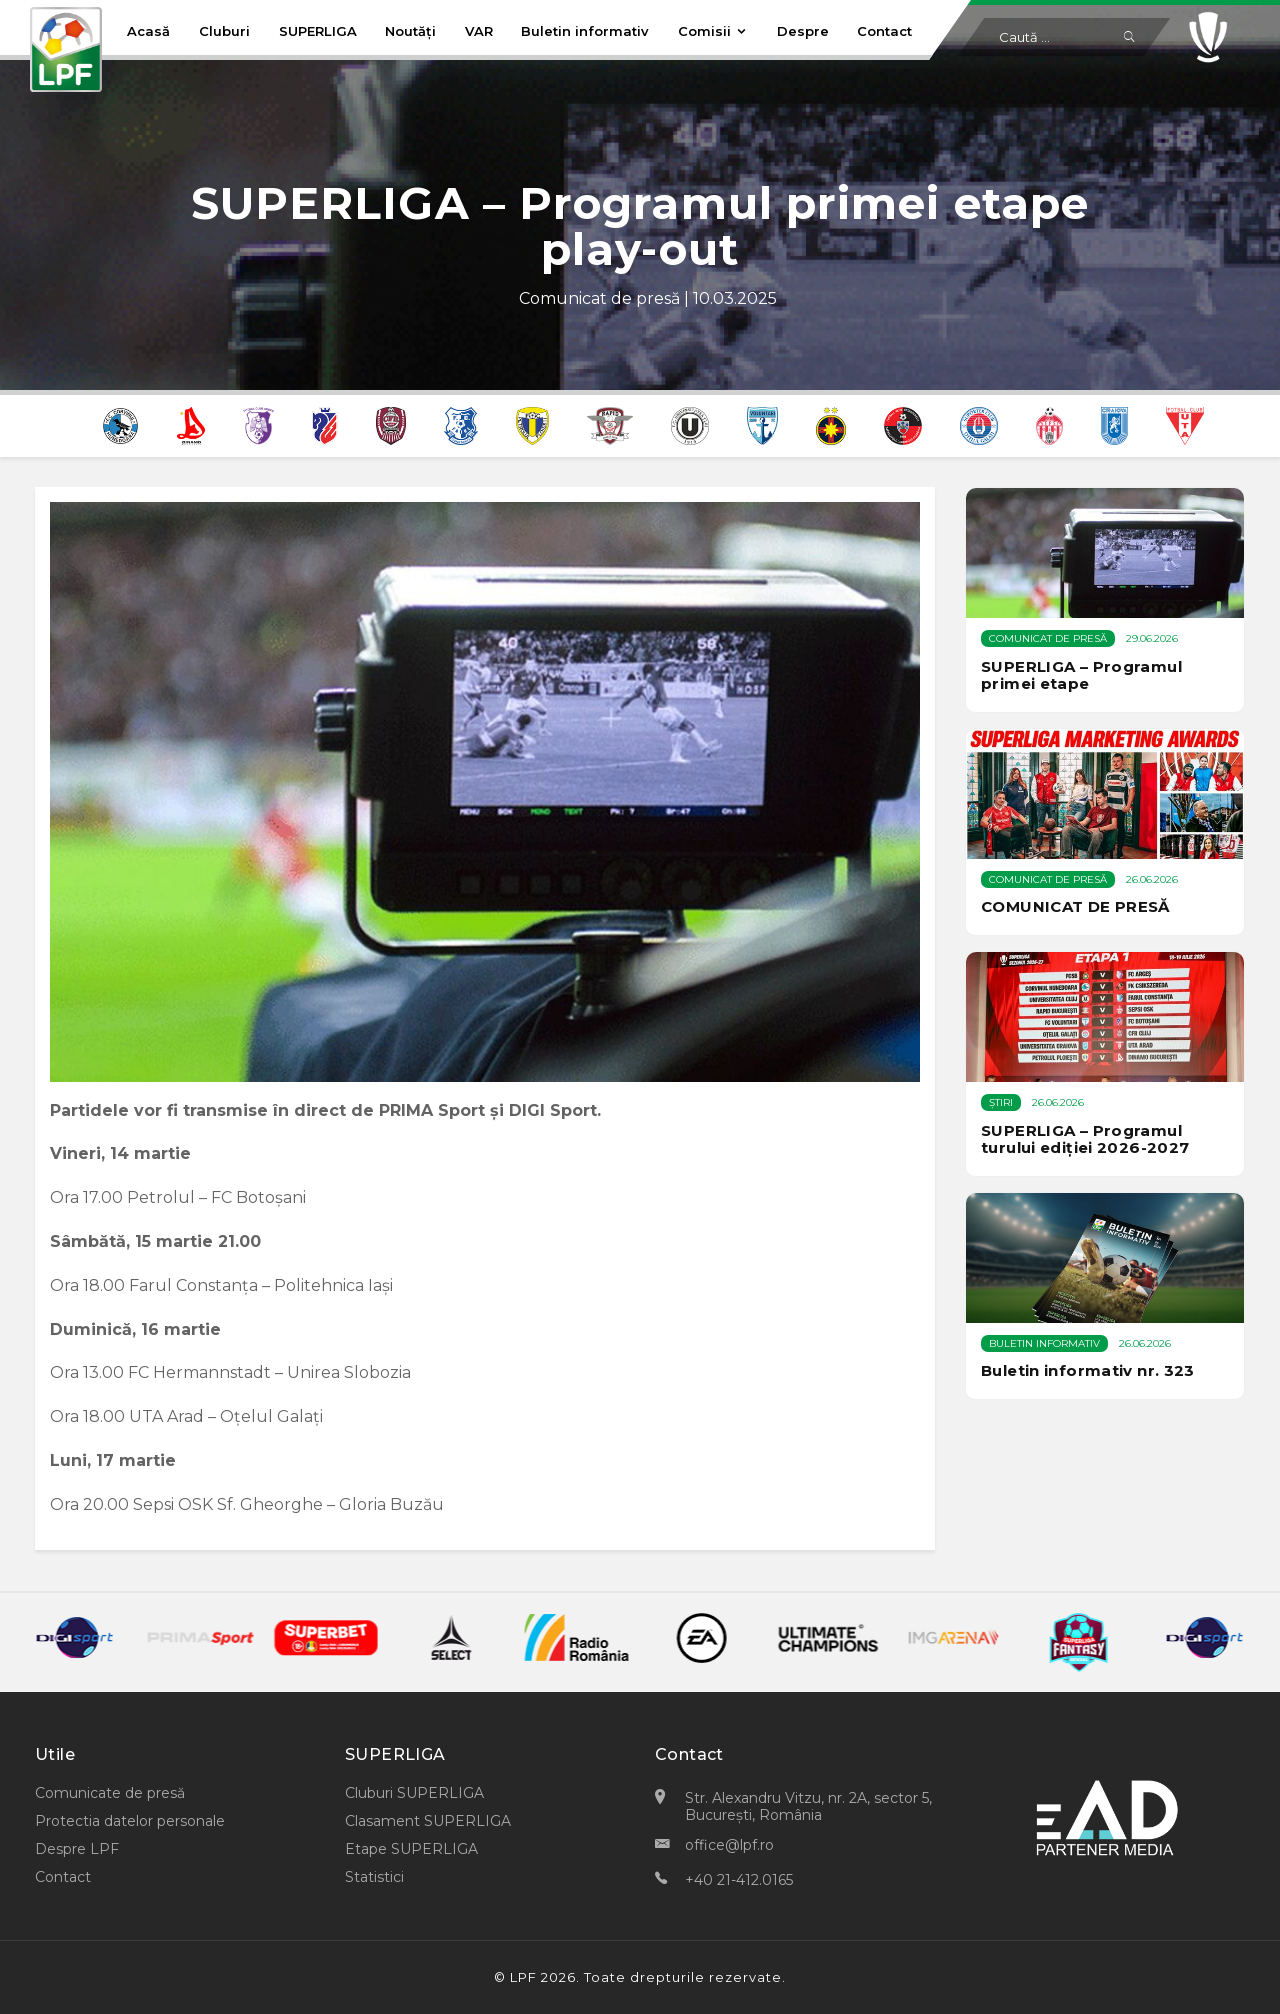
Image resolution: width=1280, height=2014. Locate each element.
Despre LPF (77, 1849)
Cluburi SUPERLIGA (414, 1793)
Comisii (713, 31)
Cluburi (224, 31)
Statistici (374, 1877)
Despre (803, 31)
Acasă (148, 31)
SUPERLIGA (318, 31)
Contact (884, 31)
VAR (479, 31)
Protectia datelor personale (130, 1821)
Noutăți (410, 31)
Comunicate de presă (110, 1793)
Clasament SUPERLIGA (428, 1821)
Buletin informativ (585, 31)
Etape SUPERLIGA (411, 1849)
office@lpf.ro (729, 1845)
